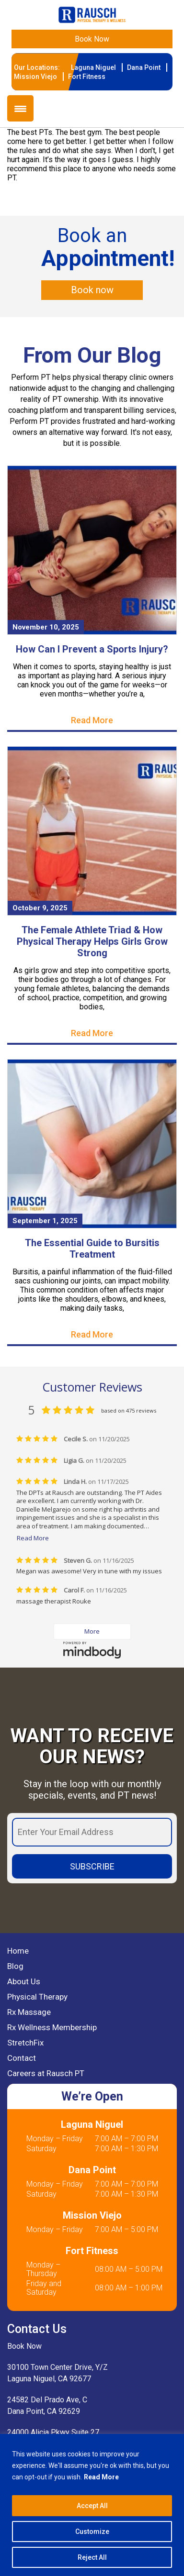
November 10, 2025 (45, 627)
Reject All (92, 2557)
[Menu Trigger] (20, 108)
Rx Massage (29, 2012)
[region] (92, 2505)
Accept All (92, 2506)
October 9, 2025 (40, 908)
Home (18, 1951)
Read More (101, 2477)
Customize (92, 2531)
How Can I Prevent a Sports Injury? (92, 649)
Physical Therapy (37, 1996)
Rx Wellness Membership (52, 2027)
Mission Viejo (35, 76)
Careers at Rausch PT (45, 2073)
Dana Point (144, 67)
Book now (92, 290)
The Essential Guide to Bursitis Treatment (92, 1248)
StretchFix (25, 2042)
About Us (23, 1981)
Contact (21, 2058)
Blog (15, 1966)
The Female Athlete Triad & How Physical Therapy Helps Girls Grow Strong (92, 941)
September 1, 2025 (45, 1220)
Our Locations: (37, 67)
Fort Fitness (86, 76)
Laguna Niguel (93, 67)
